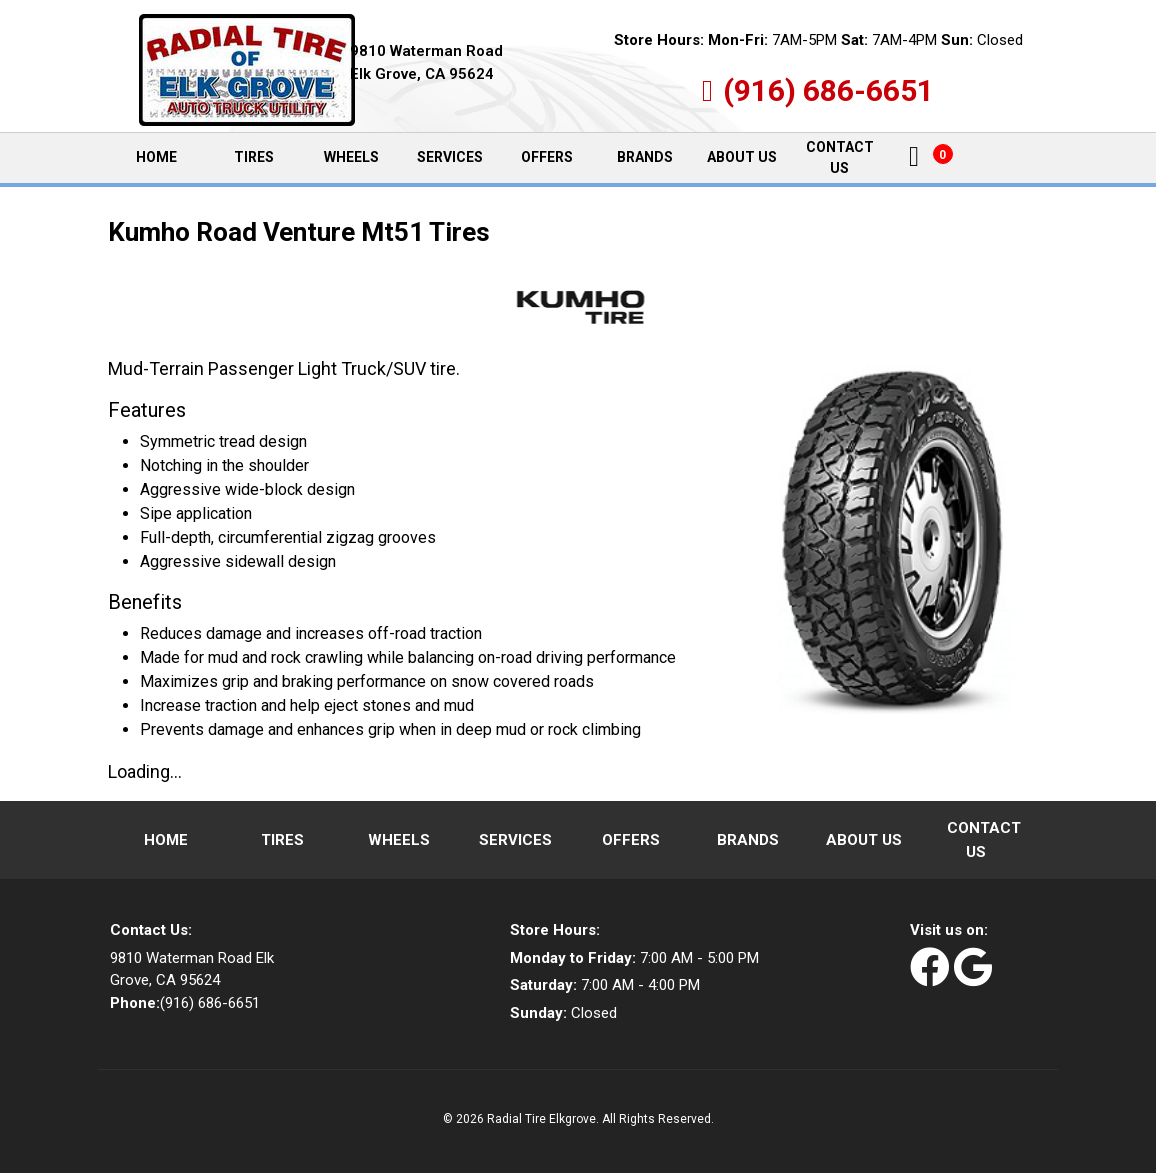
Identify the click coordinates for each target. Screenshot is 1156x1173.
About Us (742, 157)
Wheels (351, 157)
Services (450, 157)
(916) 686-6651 (828, 90)
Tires (254, 157)
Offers (547, 157)
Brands (645, 157)
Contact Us (840, 157)
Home (169, 158)
